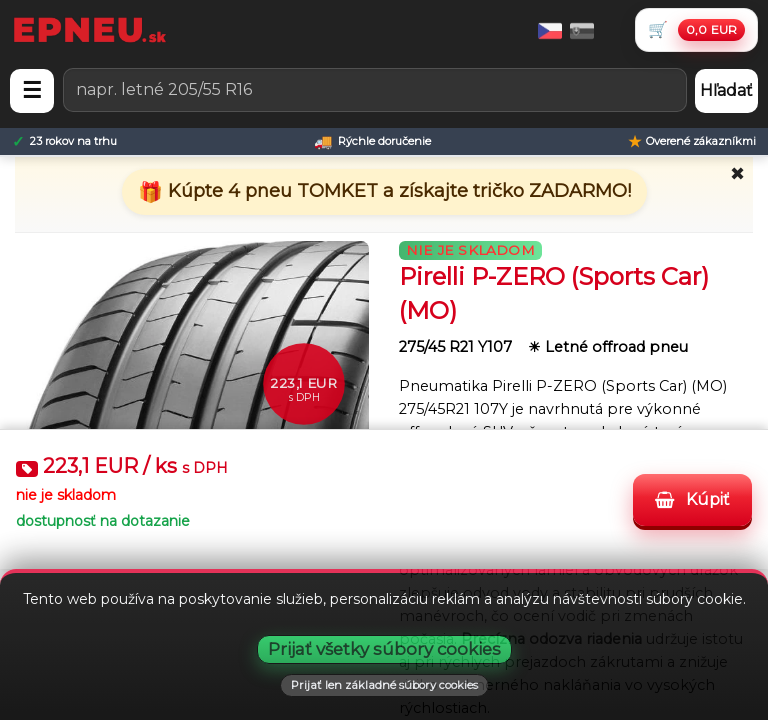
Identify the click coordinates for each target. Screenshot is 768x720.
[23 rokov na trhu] (64, 141)
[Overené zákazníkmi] (692, 141)
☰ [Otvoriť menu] (32, 90)
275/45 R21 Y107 (457, 347)
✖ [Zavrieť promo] (737, 174)
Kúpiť (692, 499)
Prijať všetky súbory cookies (384, 649)
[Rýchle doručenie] (372, 141)
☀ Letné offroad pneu (608, 347)
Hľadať (726, 90)
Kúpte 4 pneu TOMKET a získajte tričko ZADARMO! (397, 191)
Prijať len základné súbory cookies (384, 685)
